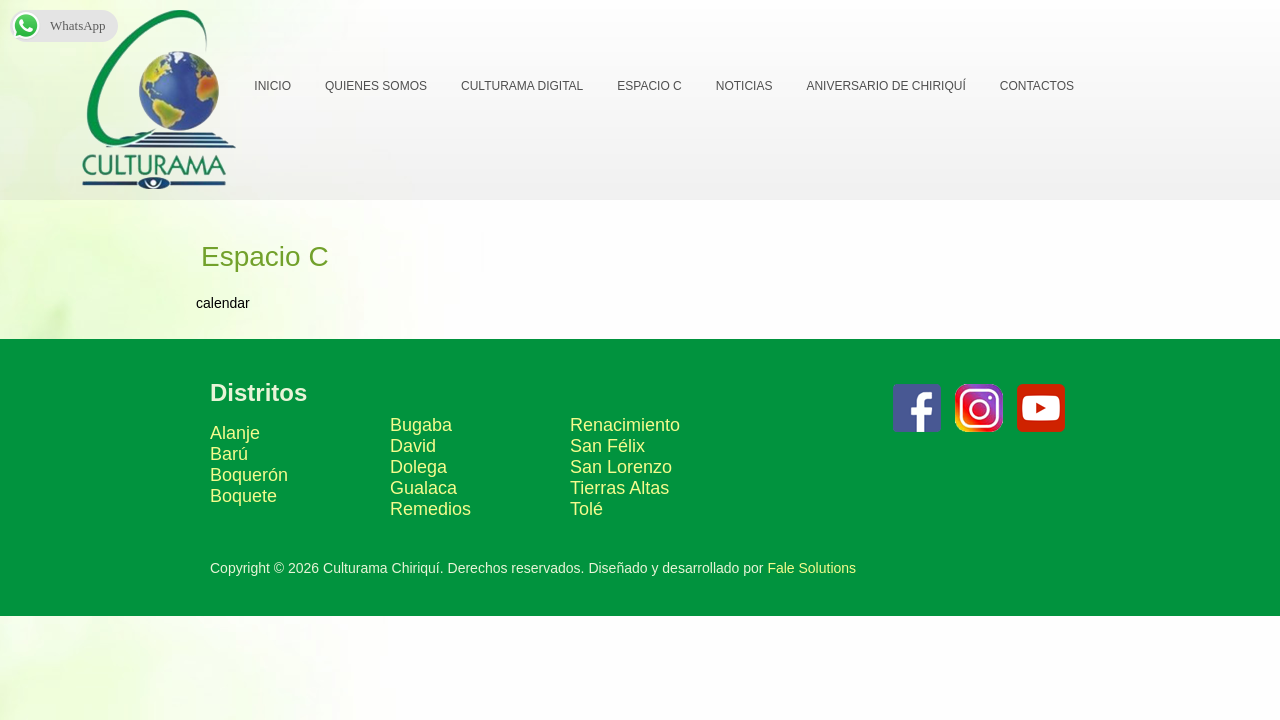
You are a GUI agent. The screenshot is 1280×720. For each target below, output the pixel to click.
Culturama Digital (521, 86)
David (413, 550)
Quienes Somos (375, 86)
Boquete (243, 600)
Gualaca (423, 592)
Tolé (586, 613)
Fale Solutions (811, 672)
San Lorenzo (621, 571)
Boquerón (249, 579)
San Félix (607, 550)
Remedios (430, 613)
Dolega (418, 571)
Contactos (1036, 86)
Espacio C (648, 86)
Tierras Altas (619, 592)
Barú (229, 558)
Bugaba (421, 529)
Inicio (271, 86)
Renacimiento (625, 529)
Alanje (235, 537)
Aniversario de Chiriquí (884, 86)
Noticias (743, 86)
